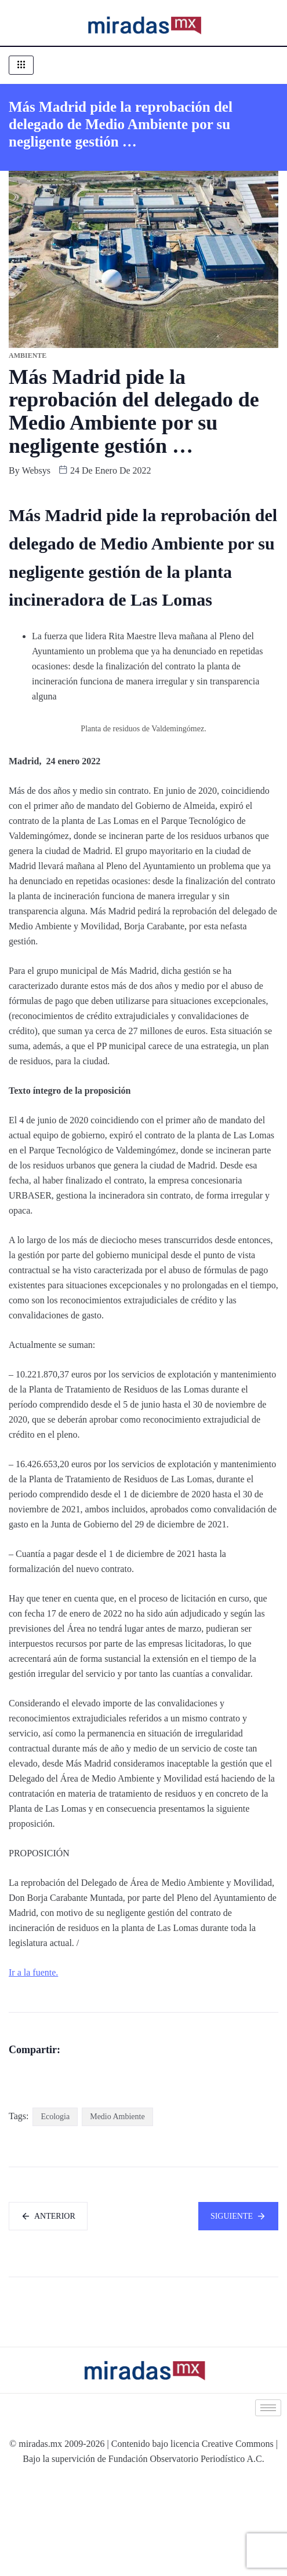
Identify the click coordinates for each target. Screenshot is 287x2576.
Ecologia (55, 2211)
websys (36, 470)
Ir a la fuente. (33, 1972)
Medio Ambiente (117, 2211)
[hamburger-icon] (21, 65)
